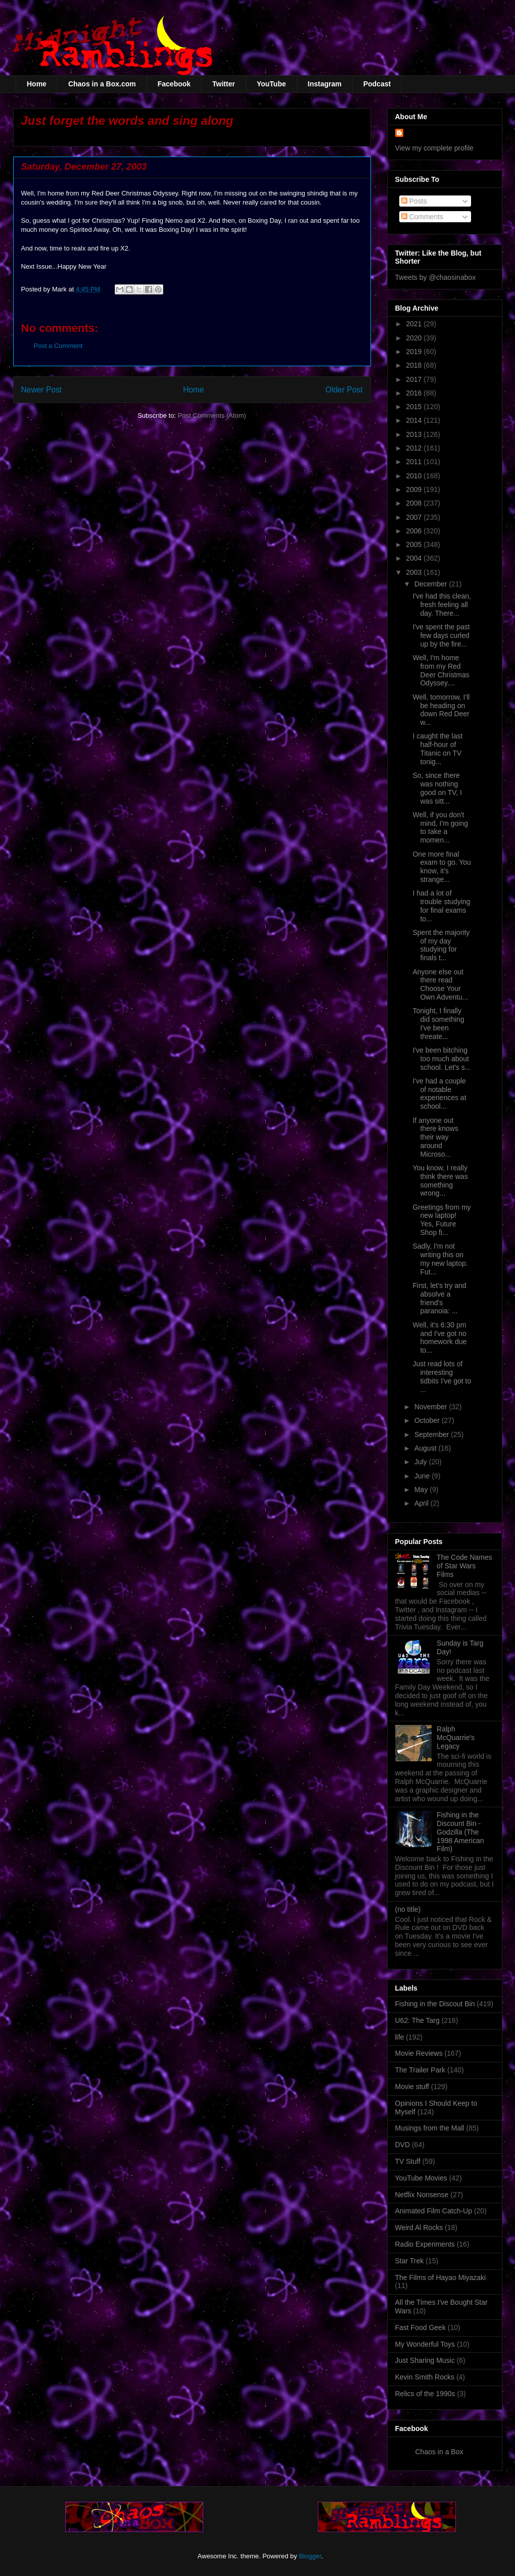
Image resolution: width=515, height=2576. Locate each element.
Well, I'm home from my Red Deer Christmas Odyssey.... (440, 670)
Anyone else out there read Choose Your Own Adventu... (440, 984)
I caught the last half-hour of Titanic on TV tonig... (437, 748)
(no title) (408, 1909)
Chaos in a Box (439, 2452)
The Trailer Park (420, 2070)
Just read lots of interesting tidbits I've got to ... (441, 1376)
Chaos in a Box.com (102, 84)
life (399, 2037)
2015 (415, 407)
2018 (415, 365)
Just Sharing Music (425, 2360)
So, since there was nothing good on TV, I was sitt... (437, 788)
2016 (415, 393)
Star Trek (409, 2261)
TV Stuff (407, 2161)
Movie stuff (412, 2087)
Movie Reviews (419, 2053)
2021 (415, 324)
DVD (402, 2145)
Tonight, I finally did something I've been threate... (438, 1023)
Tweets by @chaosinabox (435, 277)
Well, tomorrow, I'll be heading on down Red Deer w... (441, 709)
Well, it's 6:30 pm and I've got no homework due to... (439, 1337)
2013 (415, 434)
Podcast (377, 84)
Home (36, 84)
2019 (415, 352)
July (421, 1462)
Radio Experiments (425, 2244)
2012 (415, 448)
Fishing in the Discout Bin (435, 2004)
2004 (415, 558)
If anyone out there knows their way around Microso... (435, 1137)
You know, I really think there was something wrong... (439, 1180)
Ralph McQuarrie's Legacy (456, 1737)
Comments (422, 217)
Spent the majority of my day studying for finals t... (441, 945)
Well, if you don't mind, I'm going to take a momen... (440, 827)
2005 (415, 544)
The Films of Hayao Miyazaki (440, 2277)
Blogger (310, 2556)
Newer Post (41, 389)
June (423, 1476)
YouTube (271, 84)
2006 (415, 531)
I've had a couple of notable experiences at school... (439, 1093)
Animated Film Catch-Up (434, 2211)
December (431, 584)
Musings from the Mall (429, 2128)
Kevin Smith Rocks (424, 2377)
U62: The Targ (417, 2020)
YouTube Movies (421, 2178)
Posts (414, 201)
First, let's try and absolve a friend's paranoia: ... (439, 1298)
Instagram (325, 84)
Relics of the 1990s (425, 2394)
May (422, 1489)
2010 (415, 476)
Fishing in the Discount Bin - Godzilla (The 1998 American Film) (460, 1832)
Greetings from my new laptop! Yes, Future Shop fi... (441, 1219)
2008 (415, 503)
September (432, 1434)
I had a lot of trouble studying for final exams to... (441, 905)
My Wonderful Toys (425, 2344)
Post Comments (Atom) (212, 415)
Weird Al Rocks (419, 2227)
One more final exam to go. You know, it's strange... (441, 866)
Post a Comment (58, 346)
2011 (415, 462)
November (431, 1407)
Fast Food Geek (420, 2327)
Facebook (174, 84)
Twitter (223, 84)
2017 (415, 379)
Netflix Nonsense (422, 2195)
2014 (415, 420)
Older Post (344, 389)
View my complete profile (434, 148)
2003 (415, 572)
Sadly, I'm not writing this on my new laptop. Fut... (439, 1258)
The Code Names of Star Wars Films (464, 1565)
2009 (415, 489)
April (422, 1503)
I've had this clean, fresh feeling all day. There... (441, 604)
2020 (415, 338)
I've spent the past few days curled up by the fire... (441, 635)
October (428, 1420)
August (426, 1448)
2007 (415, 517)
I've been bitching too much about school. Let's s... (441, 1058)
